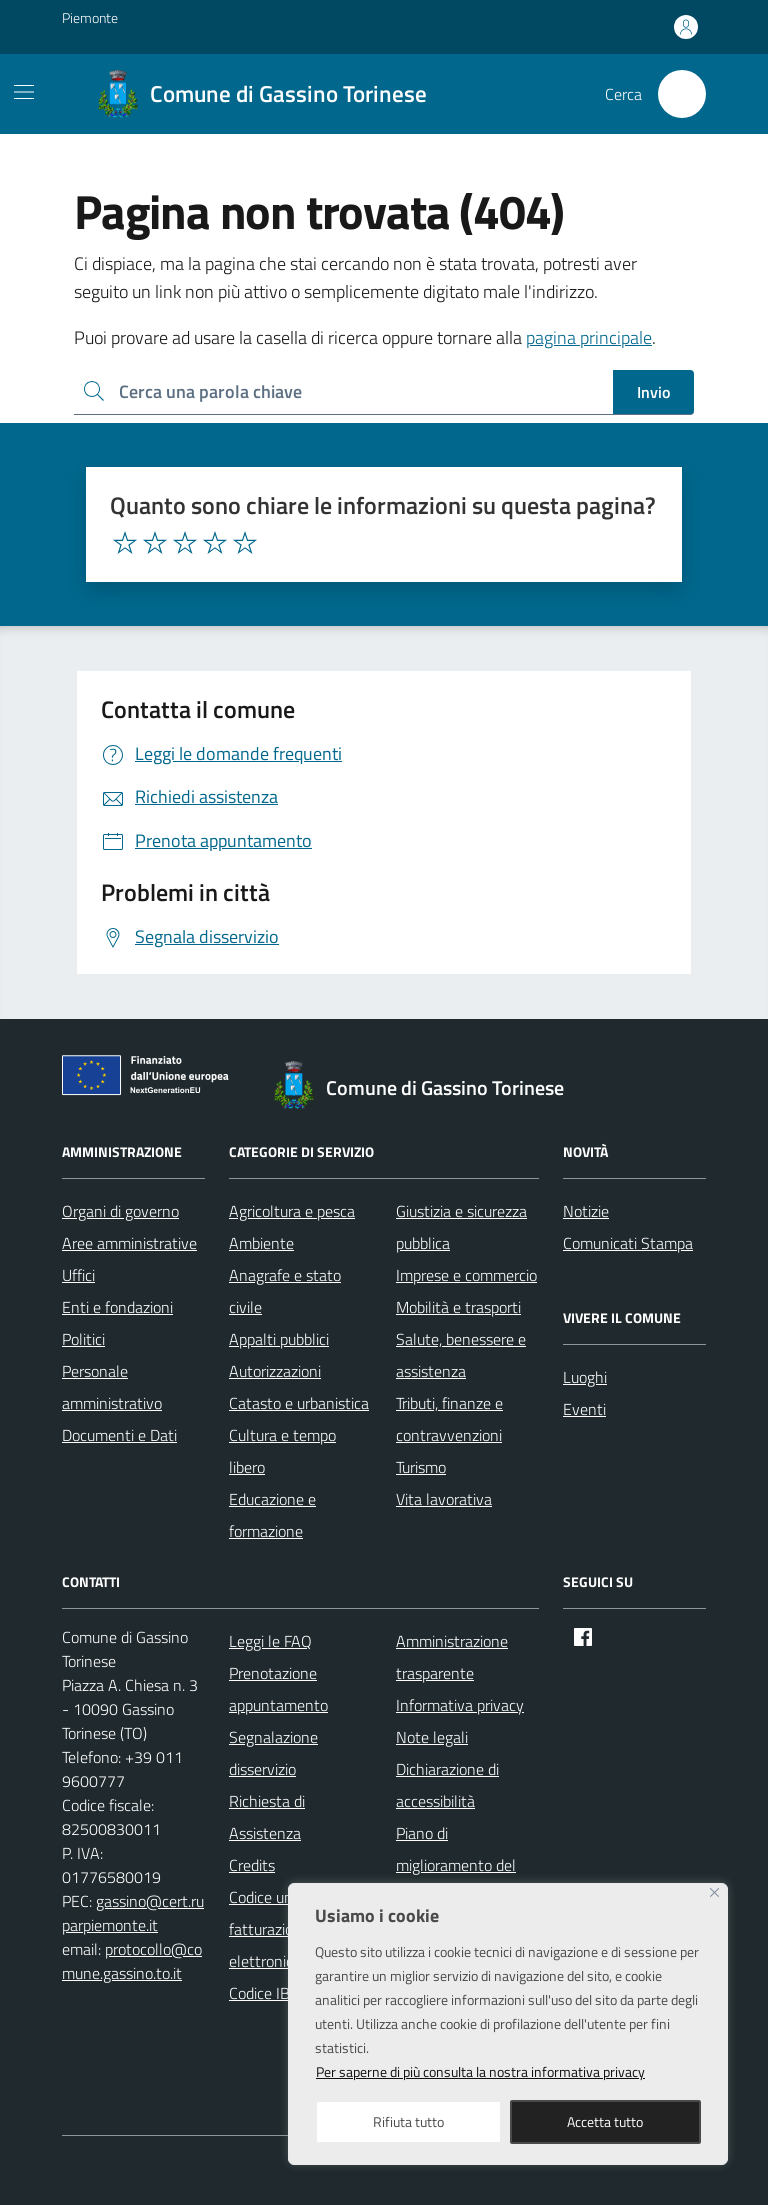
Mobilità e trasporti (458, 1307)
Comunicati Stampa (628, 1243)
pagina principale (589, 337)
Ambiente (261, 1243)
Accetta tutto (605, 2121)
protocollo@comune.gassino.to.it (132, 1961)
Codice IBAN (270, 1993)
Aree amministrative (129, 1243)
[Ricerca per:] (343, 392)
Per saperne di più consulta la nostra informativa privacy (480, 2071)
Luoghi (585, 1377)
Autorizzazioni (275, 1371)
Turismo (421, 1467)
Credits (252, 1865)
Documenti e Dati (119, 1435)
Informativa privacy (460, 1705)
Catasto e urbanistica (299, 1403)
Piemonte (90, 17)
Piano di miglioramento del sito (456, 1865)
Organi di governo (120, 1211)
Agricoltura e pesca (292, 1211)
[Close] (714, 1892)
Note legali (432, 1737)
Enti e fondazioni (117, 1307)
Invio (653, 392)
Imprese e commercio (466, 1275)
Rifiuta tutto (408, 2121)
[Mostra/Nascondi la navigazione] (24, 92)
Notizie (586, 1211)
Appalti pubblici (279, 1339)
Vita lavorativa (444, 1499)
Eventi (584, 1409)
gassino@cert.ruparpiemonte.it (133, 1913)
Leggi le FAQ (270, 1641)
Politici (83, 1339)
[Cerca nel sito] (682, 94)
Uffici (78, 1275)
